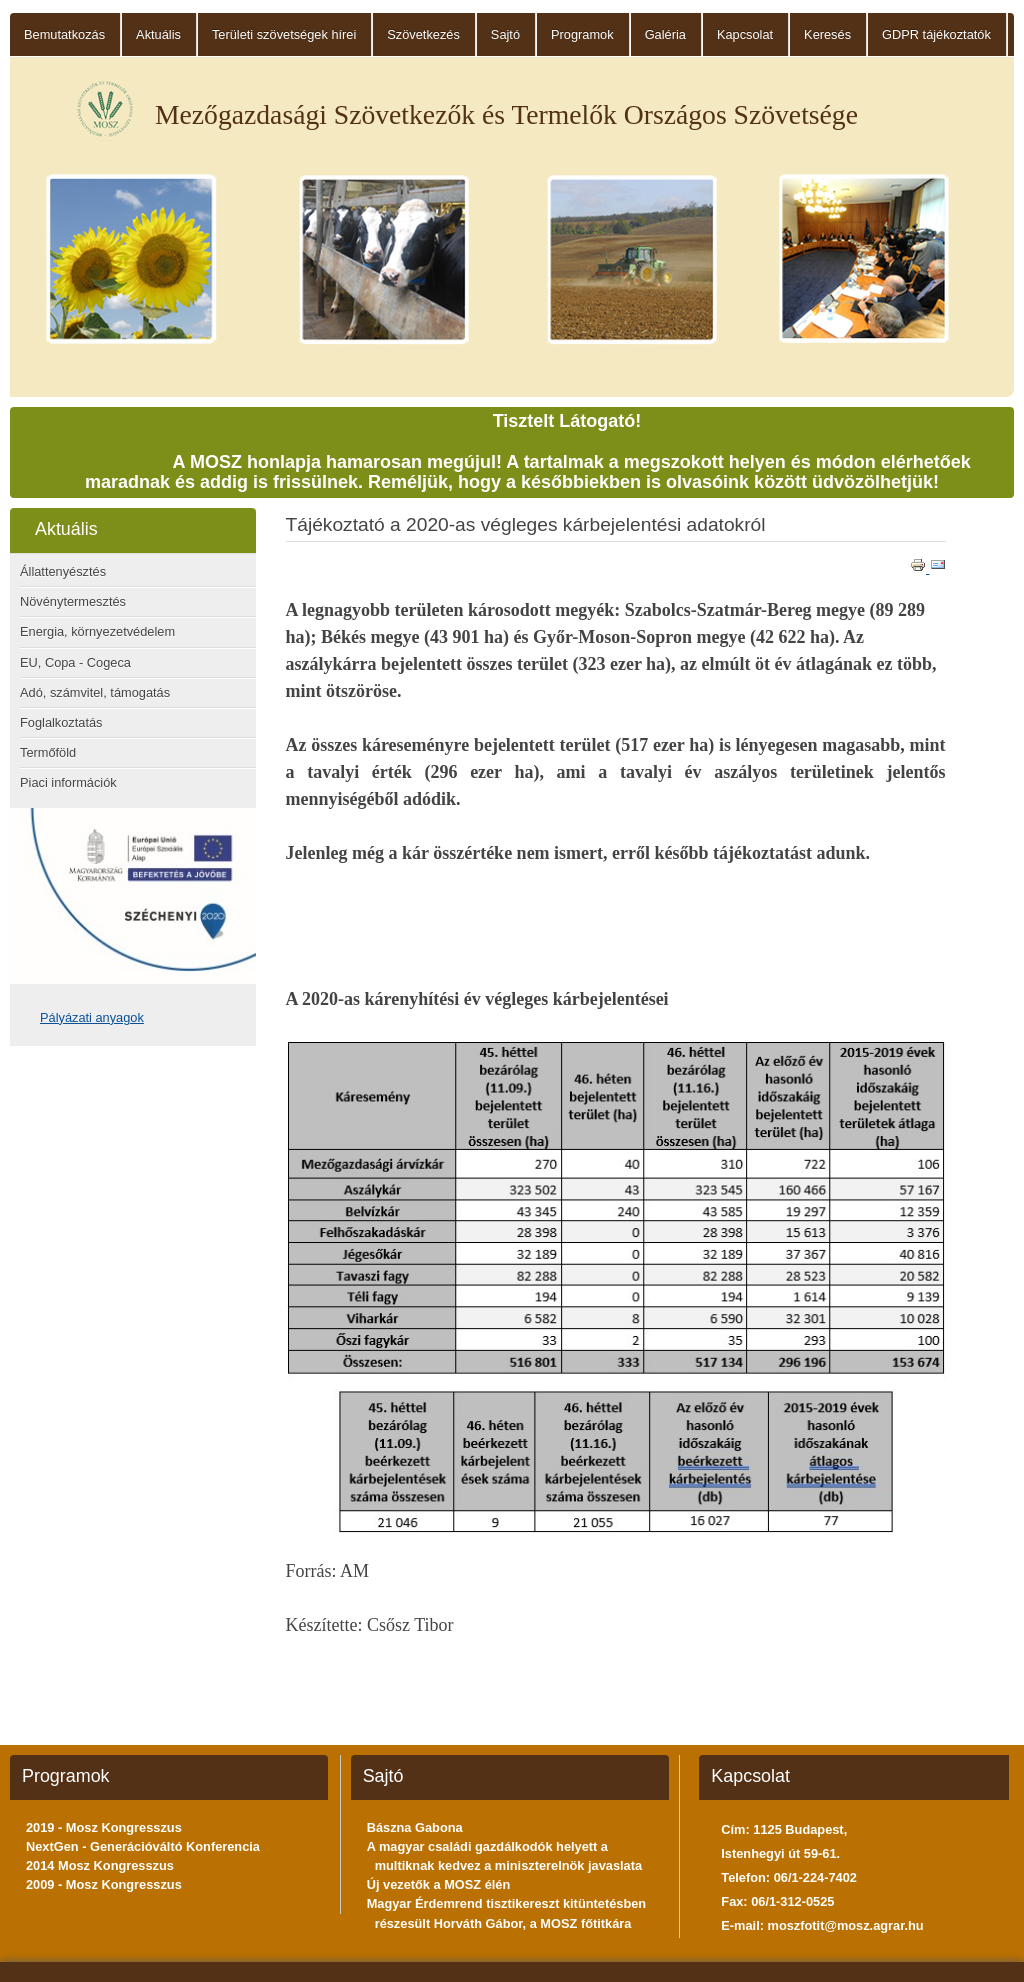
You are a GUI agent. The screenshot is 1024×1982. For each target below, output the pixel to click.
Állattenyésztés (63, 571)
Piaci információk (68, 782)
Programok (582, 34)
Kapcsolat (745, 34)
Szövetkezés (423, 34)
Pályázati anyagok (92, 1017)
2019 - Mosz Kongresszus (104, 1827)
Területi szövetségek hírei (284, 34)
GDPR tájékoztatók (936, 34)
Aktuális (158, 34)
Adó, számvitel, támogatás (95, 692)
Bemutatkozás (64, 34)
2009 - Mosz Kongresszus (104, 1884)
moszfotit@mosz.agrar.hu (846, 1925)
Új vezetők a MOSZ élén (439, 1884)
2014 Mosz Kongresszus (100, 1865)
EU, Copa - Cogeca (75, 662)
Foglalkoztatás (61, 722)
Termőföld (48, 752)
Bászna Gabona (415, 1827)
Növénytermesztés (73, 601)
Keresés (827, 34)
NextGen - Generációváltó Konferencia (143, 1846)
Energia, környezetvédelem (97, 631)
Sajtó (505, 34)
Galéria (665, 34)
